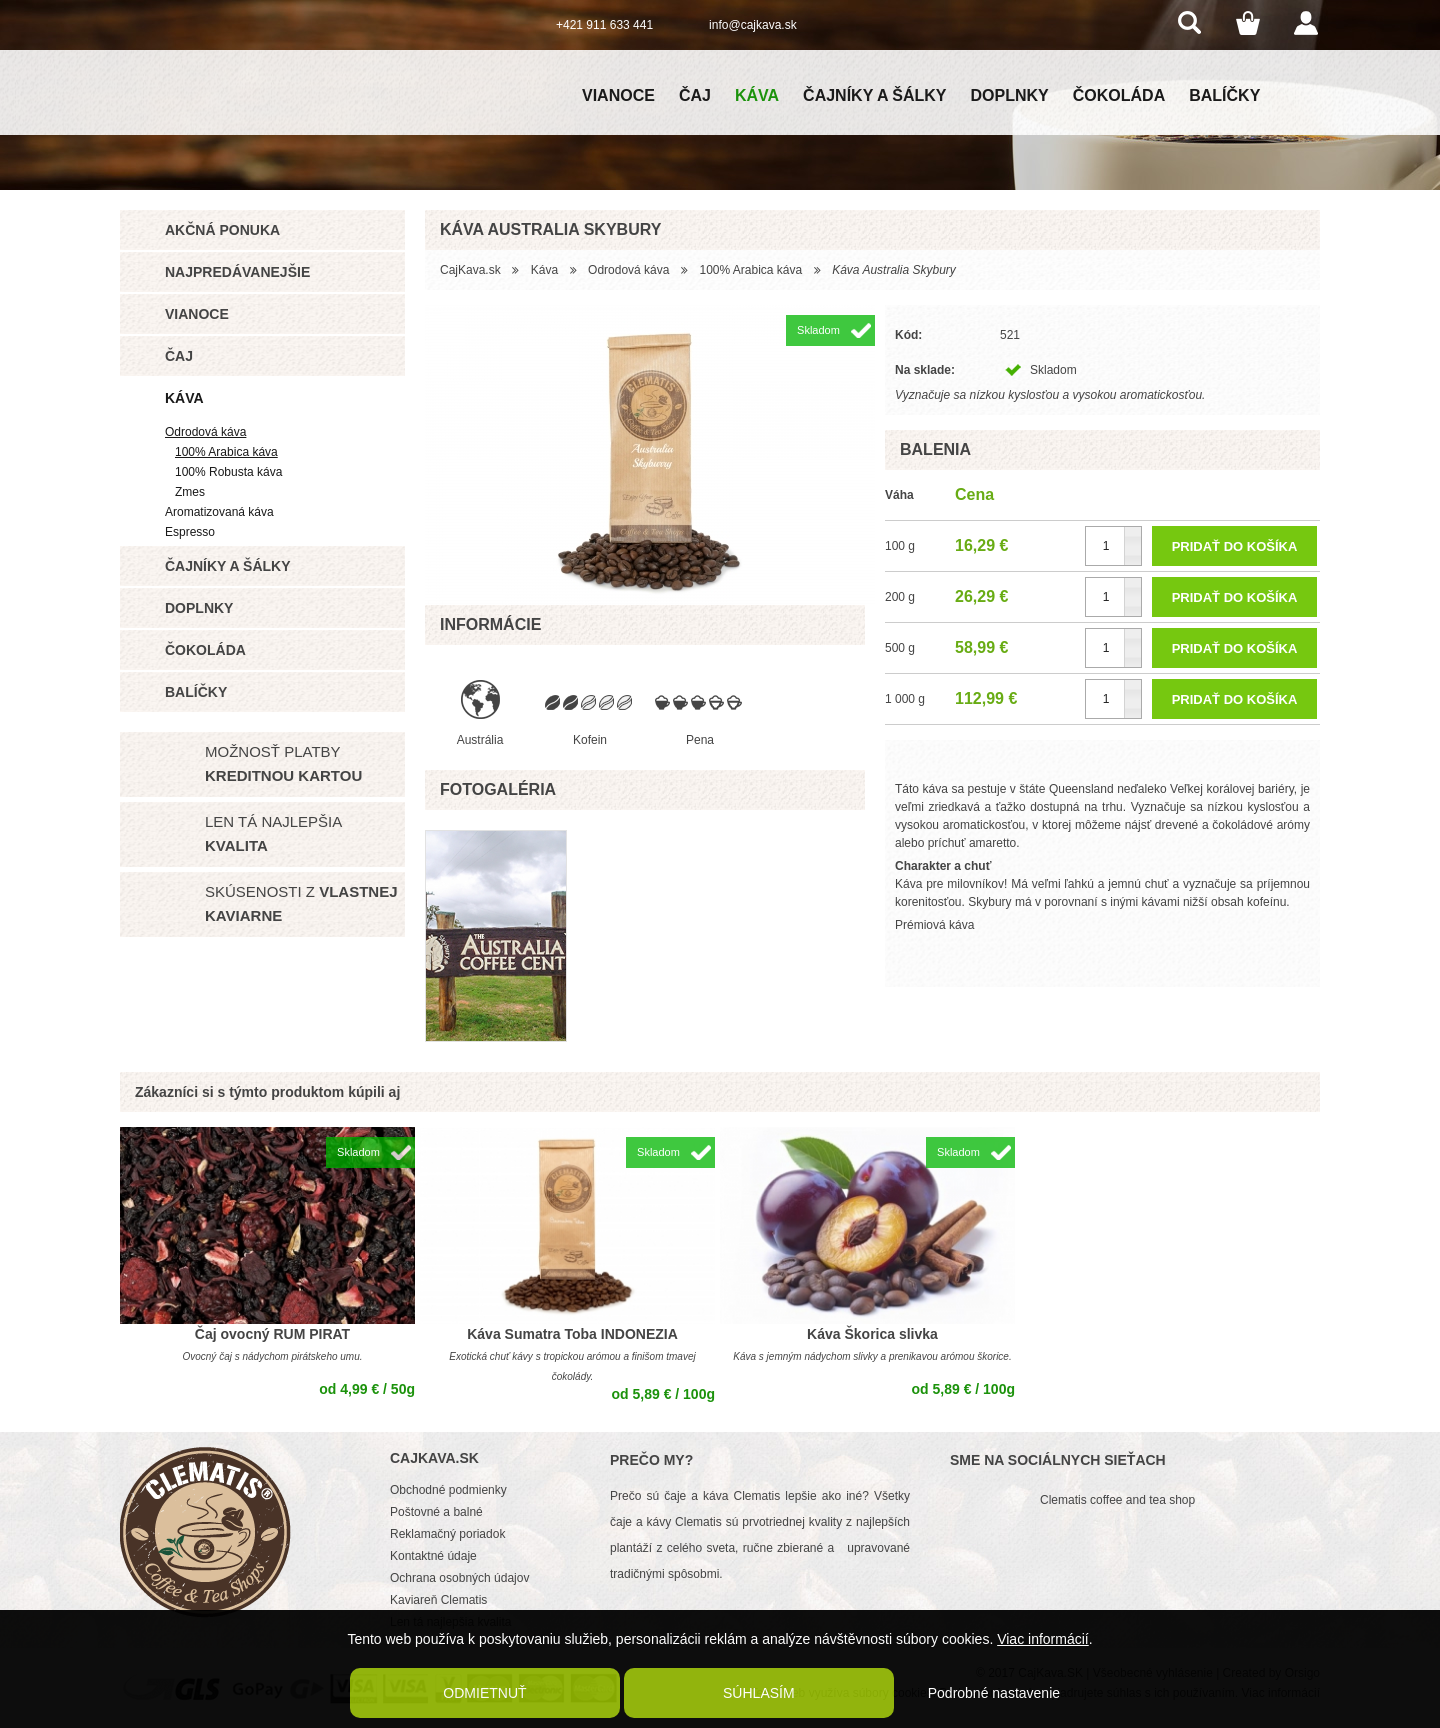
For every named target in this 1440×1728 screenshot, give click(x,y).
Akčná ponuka (222, 230)
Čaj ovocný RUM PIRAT (272, 1334)
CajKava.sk (470, 270)
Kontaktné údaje (433, 1556)
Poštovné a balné (436, 1512)
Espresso (190, 532)
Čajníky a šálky (874, 95)
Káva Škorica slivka (872, 1334)
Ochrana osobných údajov (459, 1578)
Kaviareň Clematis (438, 1600)
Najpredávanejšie (237, 272)
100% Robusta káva (228, 472)
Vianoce (618, 95)
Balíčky (1224, 95)
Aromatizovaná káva (219, 512)
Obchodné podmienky (448, 1490)
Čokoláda (1119, 95)
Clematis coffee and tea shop (1117, 1500)
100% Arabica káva (226, 452)
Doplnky (1010, 95)
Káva (757, 95)
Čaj (695, 95)
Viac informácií (1043, 1639)
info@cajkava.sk (753, 25)
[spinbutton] (1113, 546)
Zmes (190, 492)
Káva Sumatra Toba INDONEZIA (572, 1334)
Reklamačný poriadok (447, 1534)
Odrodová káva (205, 432)
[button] (1132, 536)
